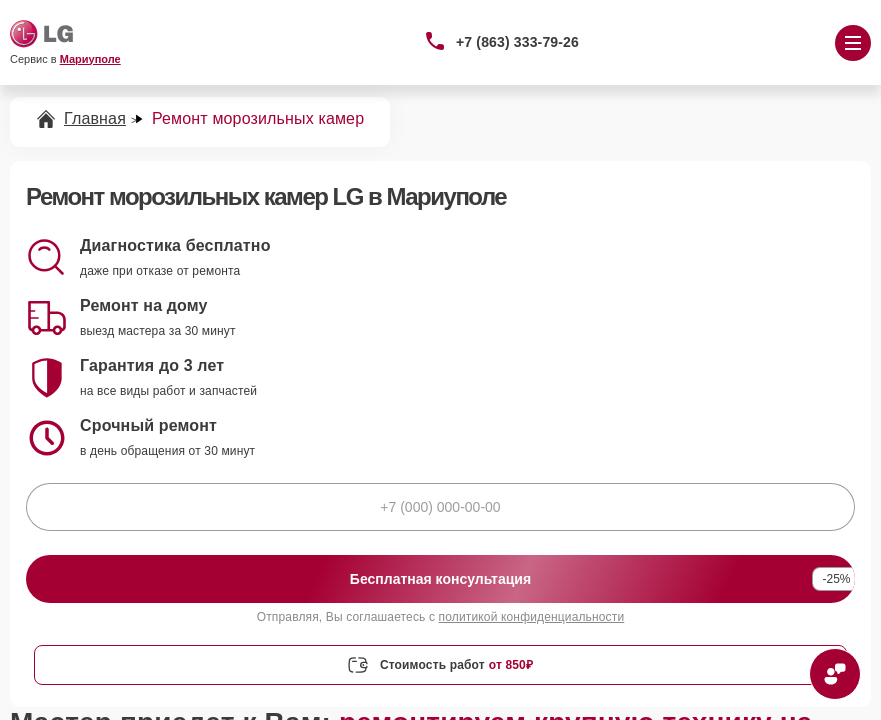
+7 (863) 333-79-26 (517, 42)
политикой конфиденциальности (532, 617)
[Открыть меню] (853, 43)
